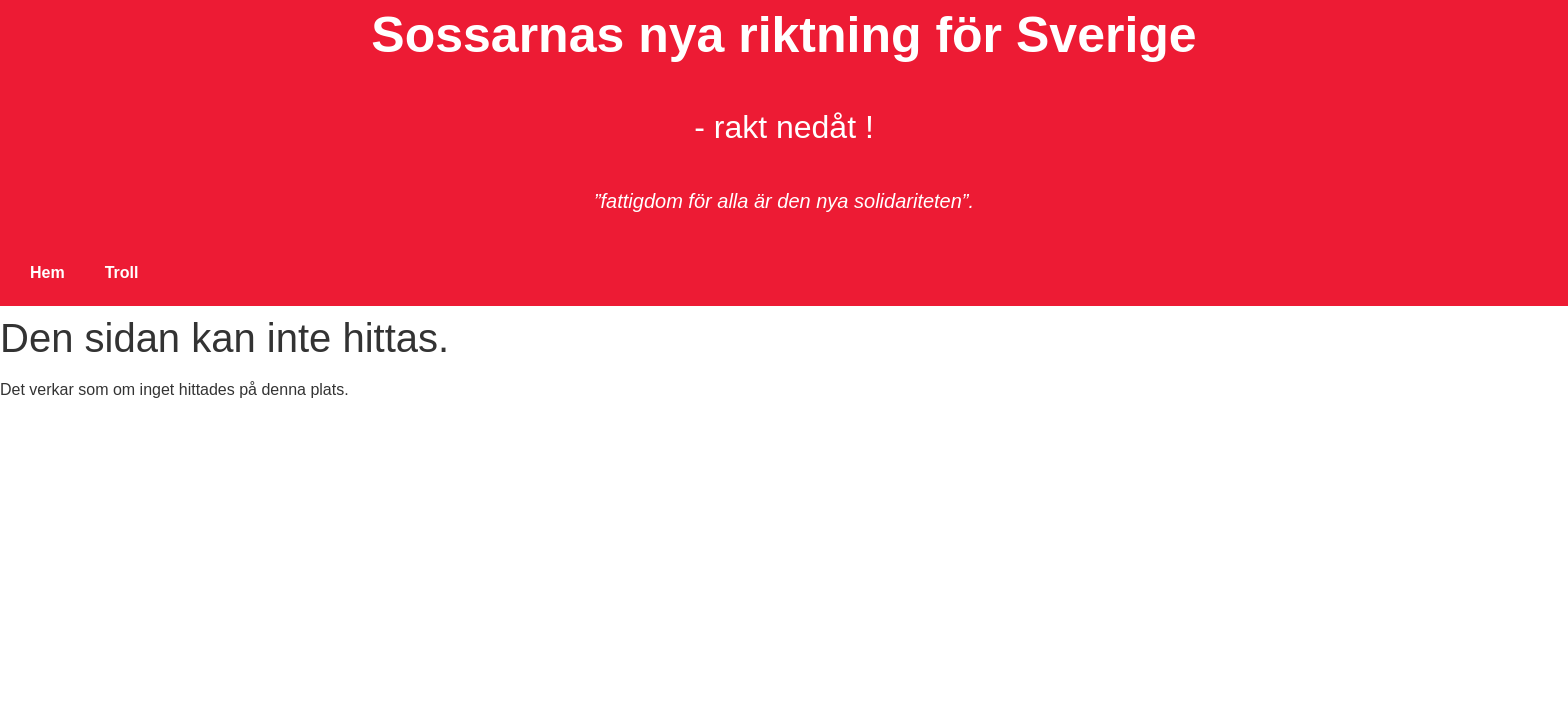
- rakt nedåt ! (784, 127)
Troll (122, 272)
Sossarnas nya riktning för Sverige (783, 35)
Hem (47, 272)
